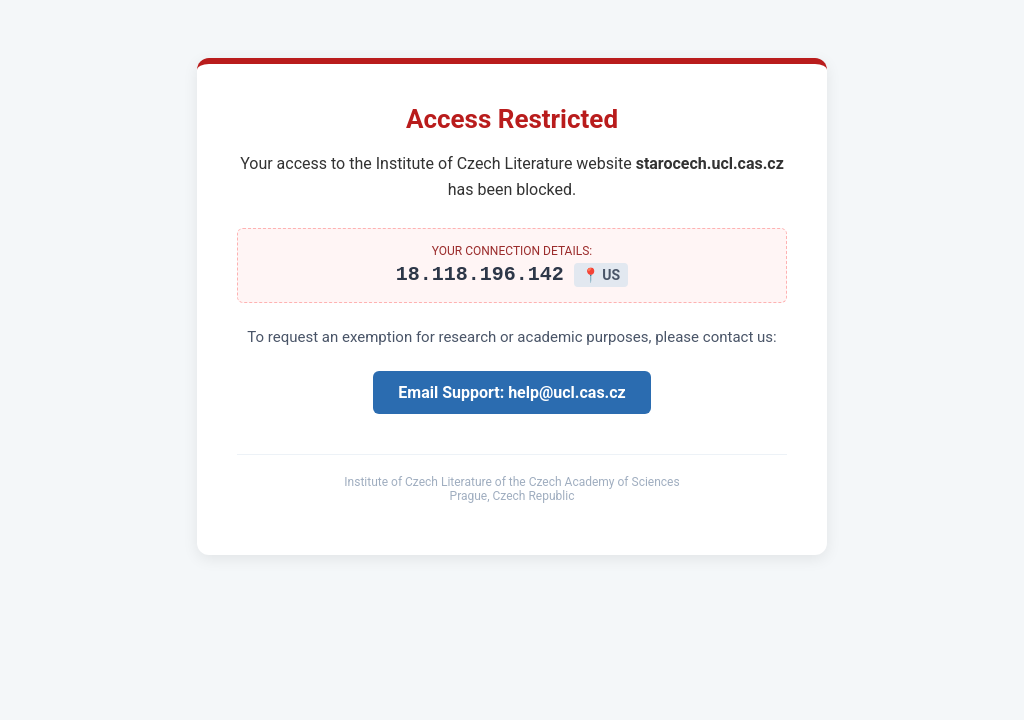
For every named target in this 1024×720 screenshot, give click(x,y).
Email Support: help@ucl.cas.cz (511, 395)
